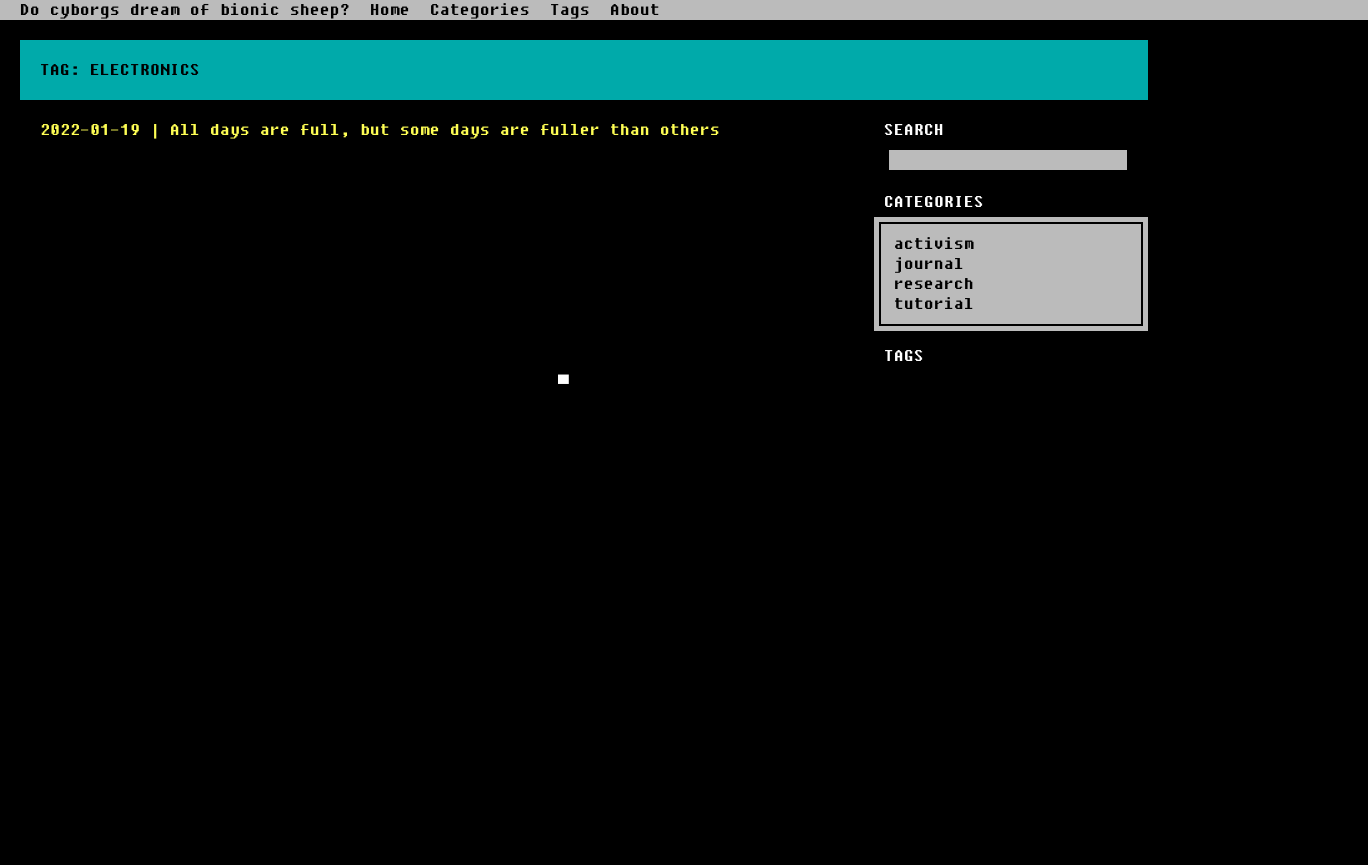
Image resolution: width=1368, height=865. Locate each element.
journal (929, 264)
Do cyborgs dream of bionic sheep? (185, 10)
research (934, 284)
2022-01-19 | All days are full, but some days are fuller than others (380, 130)
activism (934, 244)
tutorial (934, 304)
